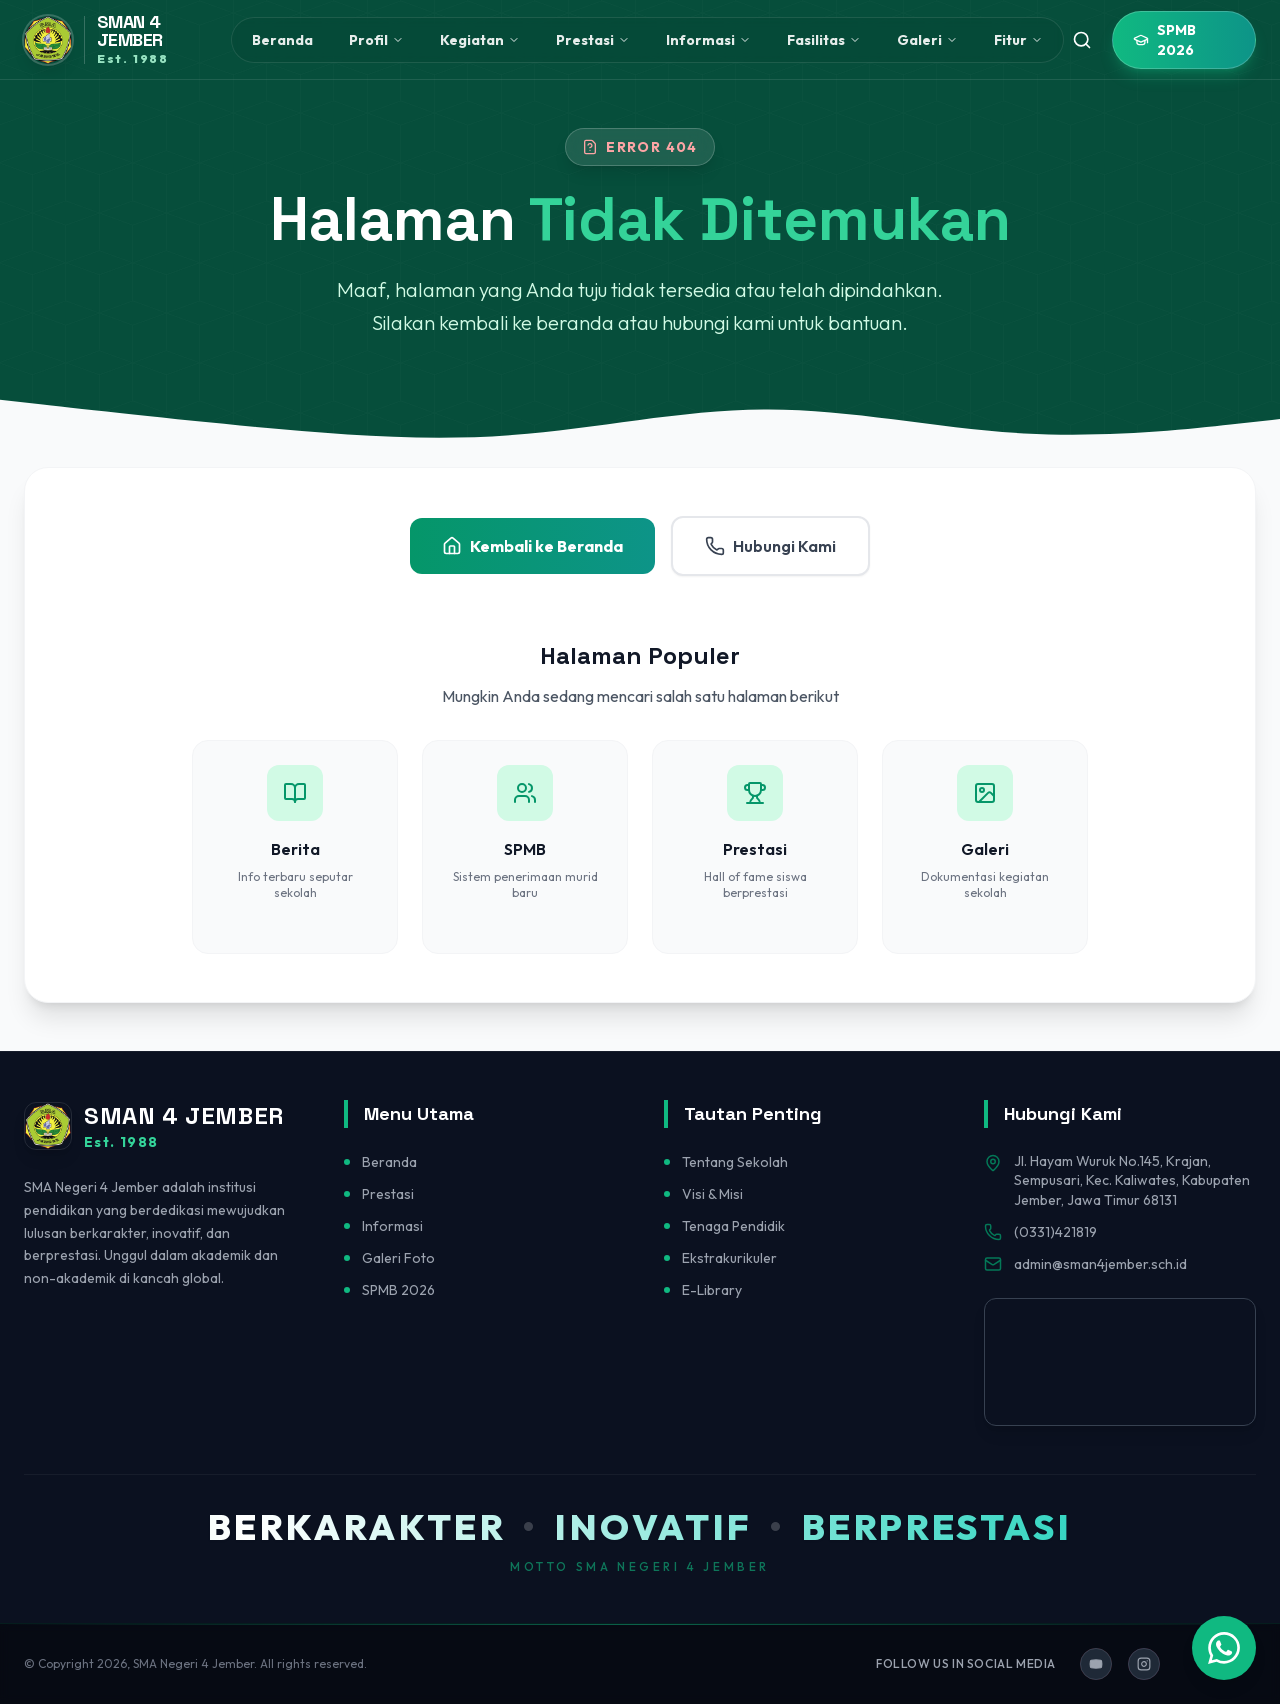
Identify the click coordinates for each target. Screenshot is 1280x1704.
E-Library (712, 1290)
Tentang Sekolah (735, 1162)
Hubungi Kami (770, 546)
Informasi (392, 1226)
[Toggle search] (1082, 40)
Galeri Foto (398, 1258)
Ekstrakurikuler (729, 1258)
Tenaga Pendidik (733, 1226)
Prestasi (388, 1194)
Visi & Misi (712, 1194)
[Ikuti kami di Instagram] (1144, 1664)
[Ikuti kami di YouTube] (1096, 1664)
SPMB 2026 (1164, 40)
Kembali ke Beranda (532, 546)
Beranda (282, 40)
